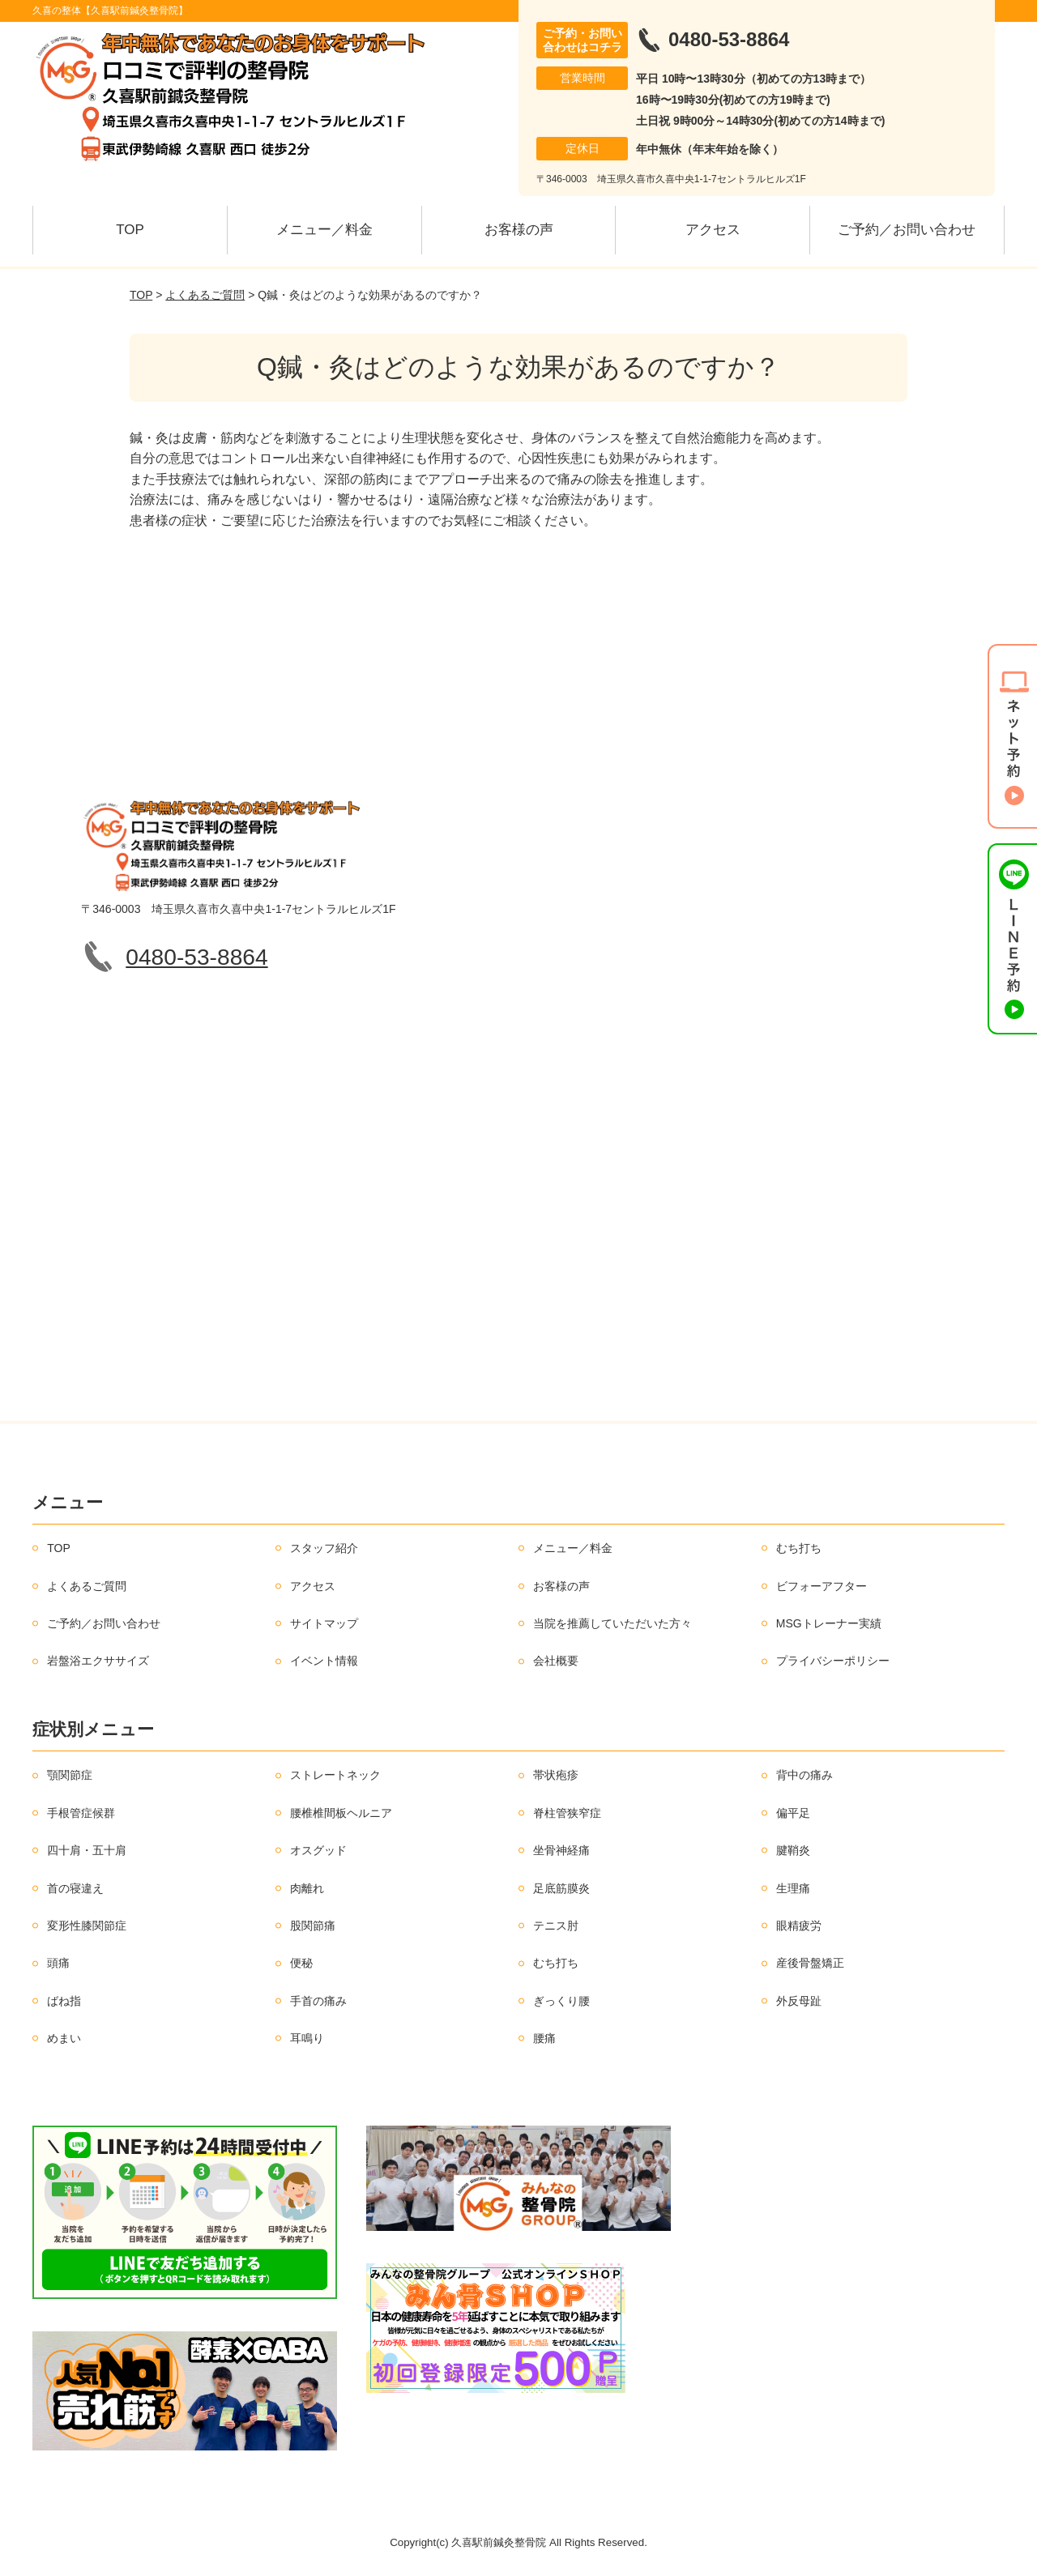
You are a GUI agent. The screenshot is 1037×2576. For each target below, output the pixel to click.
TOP (130, 229)
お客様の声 (518, 229)
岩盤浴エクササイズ (98, 1660)
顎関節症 (69, 1774)
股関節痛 (312, 1925)
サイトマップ (324, 1623)
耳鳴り (307, 2038)
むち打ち (798, 1548)
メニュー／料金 (324, 229)
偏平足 (793, 1812)
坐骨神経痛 (561, 1850)
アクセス (712, 229)
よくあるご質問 (205, 294)
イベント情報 (324, 1660)
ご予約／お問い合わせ (906, 229)
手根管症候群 (81, 1812)
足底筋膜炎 (561, 1888)
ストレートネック (335, 1774)
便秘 (301, 1962)
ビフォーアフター (821, 1586)
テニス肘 (555, 1925)
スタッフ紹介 (324, 1548)
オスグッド (318, 1850)
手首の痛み (318, 2000)
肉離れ (307, 1888)
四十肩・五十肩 (86, 1850)
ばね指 (64, 2000)
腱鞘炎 (793, 1850)
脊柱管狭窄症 (567, 1812)
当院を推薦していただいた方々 (612, 1623)
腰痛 (544, 2038)
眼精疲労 (798, 1925)
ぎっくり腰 (561, 2000)
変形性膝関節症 (86, 1925)
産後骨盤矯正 (810, 1962)
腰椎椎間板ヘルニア (341, 1812)
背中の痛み (804, 1774)
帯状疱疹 (555, 1774)
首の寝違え (75, 1888)
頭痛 (58, 1962)
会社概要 (555, 1660)
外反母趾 (798, 2000)
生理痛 (793, 1888)
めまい (64, 2038)
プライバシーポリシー (833, 1660)
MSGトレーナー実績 (828, 1623)
